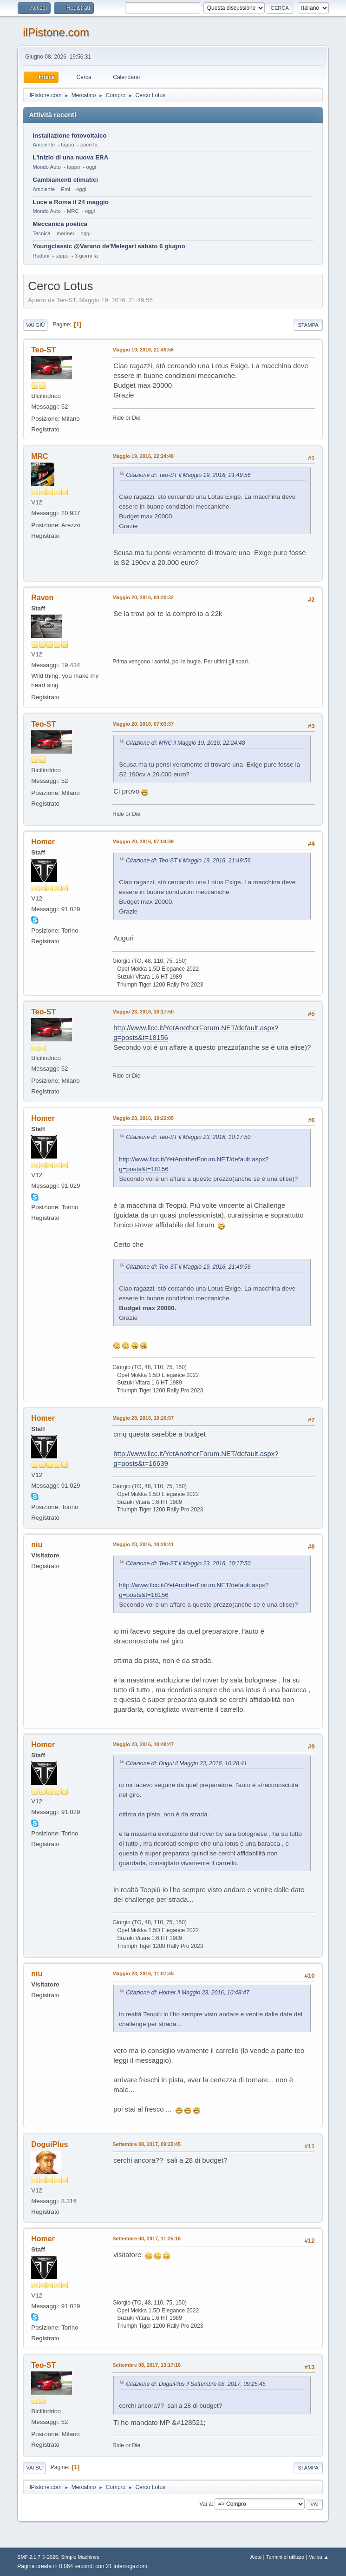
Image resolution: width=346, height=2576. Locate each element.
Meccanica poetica (60, 223)
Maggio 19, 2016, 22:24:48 (143, 456)
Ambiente (44, 144)
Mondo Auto (46, 167)
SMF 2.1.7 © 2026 (37, 2557)
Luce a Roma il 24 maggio (71, 202)
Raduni (41, 255)
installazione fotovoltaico (69, 135)
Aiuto (256, 2557)
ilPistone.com (56, 32)
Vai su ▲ (319, 2557)
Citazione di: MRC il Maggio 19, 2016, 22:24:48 (185, 743)
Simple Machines (80, 2557)
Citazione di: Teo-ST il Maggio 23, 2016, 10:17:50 (188, 1137)
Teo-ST (43, 350)
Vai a (205, 2504)
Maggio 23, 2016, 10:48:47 (143, 1744)
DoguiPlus (49, 2144)
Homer (43, 842)
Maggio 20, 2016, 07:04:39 (143, 841)
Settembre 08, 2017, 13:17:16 (146, 2365)
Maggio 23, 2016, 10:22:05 (143, 1118)
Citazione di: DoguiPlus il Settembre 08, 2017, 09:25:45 (196, 2384)
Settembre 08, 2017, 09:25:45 (146, 2144)
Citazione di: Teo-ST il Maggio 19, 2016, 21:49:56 (188, 475)
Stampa (308, 325)
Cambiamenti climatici (65, 179)
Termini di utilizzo (285, 2557)
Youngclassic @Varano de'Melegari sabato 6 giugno (109, 246)
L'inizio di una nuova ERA (70, 157)
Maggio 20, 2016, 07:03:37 (143, 724)
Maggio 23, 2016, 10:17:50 (143, 1011)
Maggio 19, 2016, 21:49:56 (143, 349)
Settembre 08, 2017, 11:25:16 (146, 2238)
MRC (39, 456)
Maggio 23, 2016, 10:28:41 (143, 1544)
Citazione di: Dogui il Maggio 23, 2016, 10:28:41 (186, 1763)
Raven (42, 598)
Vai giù (35, 325)
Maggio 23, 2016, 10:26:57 (143, 1418)
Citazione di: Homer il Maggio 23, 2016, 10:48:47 (187, 1992)
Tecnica (41, 233)
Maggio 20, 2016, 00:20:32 (143, 597)
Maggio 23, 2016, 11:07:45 (143, 1973)
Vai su (34, 2467)
